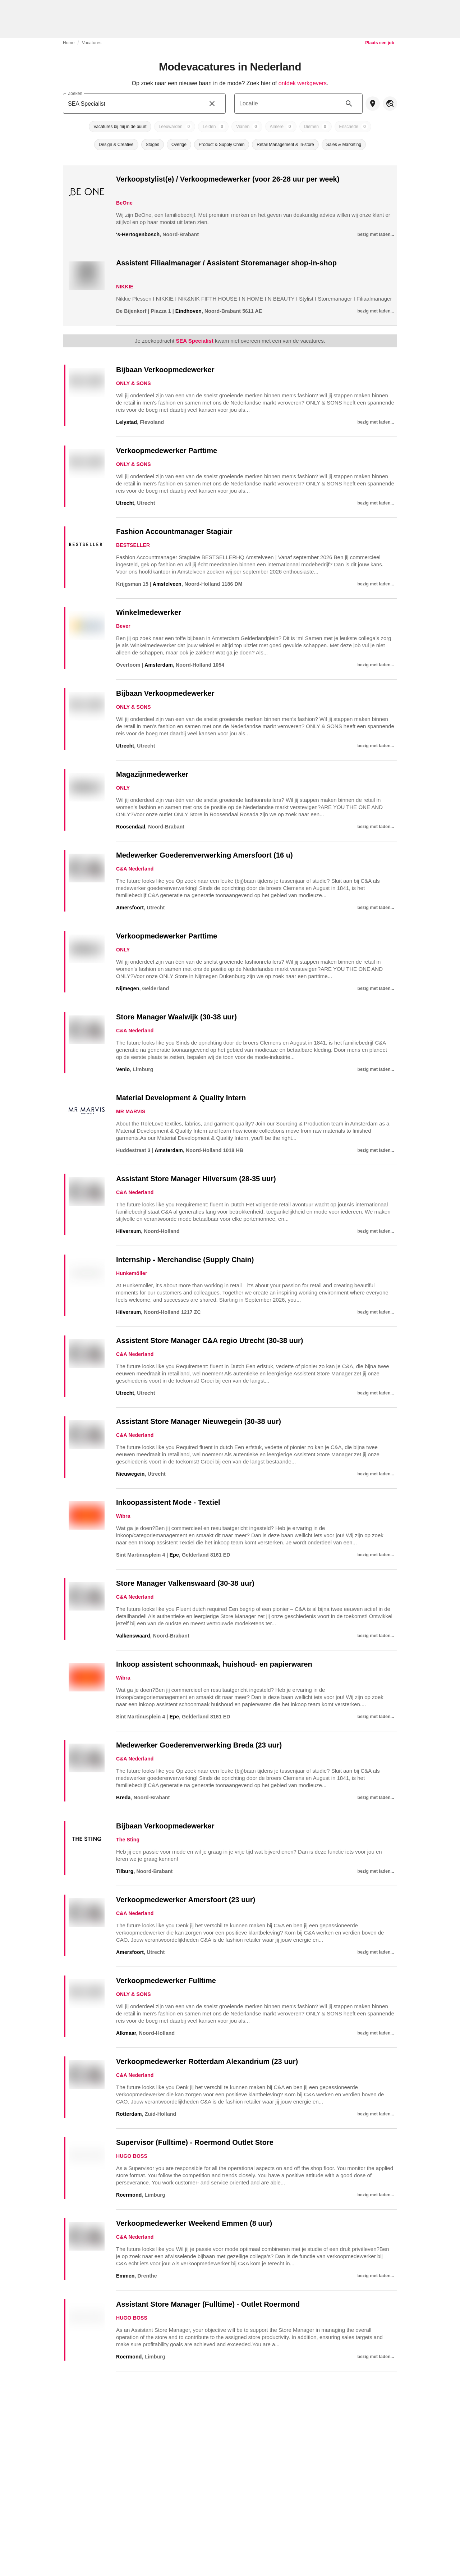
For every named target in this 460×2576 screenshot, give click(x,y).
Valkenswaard (133, 1636)
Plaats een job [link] (379, 42)
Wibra (123, 1516)
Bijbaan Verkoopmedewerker (165, 370)
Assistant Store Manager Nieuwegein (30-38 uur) (198, 1421)
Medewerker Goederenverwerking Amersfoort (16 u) (204, 855)
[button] (120, 126)
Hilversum (128, 1231)
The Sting (127, 1839)
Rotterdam (129, 2114)
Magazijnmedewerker (152, 774)
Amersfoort (130, 907)
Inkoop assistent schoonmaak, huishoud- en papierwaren (214, 1664)
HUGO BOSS (131, 2156)
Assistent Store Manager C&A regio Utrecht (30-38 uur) (209, 1340)
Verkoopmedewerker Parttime (166, 451)
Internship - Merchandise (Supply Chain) (185, 1260)
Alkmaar (126, 2033)
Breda (123, 1797)
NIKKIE (124, 286)
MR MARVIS (130, 1111)
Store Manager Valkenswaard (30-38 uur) (185, 1583)
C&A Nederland (134, 869)
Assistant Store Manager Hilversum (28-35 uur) (196, 1179)
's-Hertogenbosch (138, 234)
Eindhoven (188, 311)
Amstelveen (167, 584)
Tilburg (124, 1871)
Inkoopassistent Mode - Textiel (168, 1502)
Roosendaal (130, 827)
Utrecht (125, 503)
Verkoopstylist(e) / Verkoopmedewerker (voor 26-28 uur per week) (227, 179)
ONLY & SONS (133, 383)
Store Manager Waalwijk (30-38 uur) (176, 1017)
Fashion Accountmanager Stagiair (174, 531)
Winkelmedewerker (148, 612)
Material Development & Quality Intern (181, 1098)
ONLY (123, 788)
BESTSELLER (133, 545)
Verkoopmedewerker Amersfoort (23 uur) (185, 1900)
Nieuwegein (130, 1474)
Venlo (123, 1069)
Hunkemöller (131, 1273)
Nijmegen (127, 988)
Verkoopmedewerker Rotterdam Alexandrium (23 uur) (207, 2061)
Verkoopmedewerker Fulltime (166, 1980)
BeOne (124, 203)
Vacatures (91, 42)
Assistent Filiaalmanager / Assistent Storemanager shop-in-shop (226, 263)
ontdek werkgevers (303, 83)
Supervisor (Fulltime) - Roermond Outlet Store (194, 2142)
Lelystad (126, 422)
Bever (123, 626)
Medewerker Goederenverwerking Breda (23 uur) (199, 1745)
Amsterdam (158, 665)
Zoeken (75, 93)
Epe (174, 1555)
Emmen (125, 2276)
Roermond (129, 2195)
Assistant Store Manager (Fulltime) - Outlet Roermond (208, 2304)
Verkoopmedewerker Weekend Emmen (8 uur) (194, 2223)
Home (69, 42)
